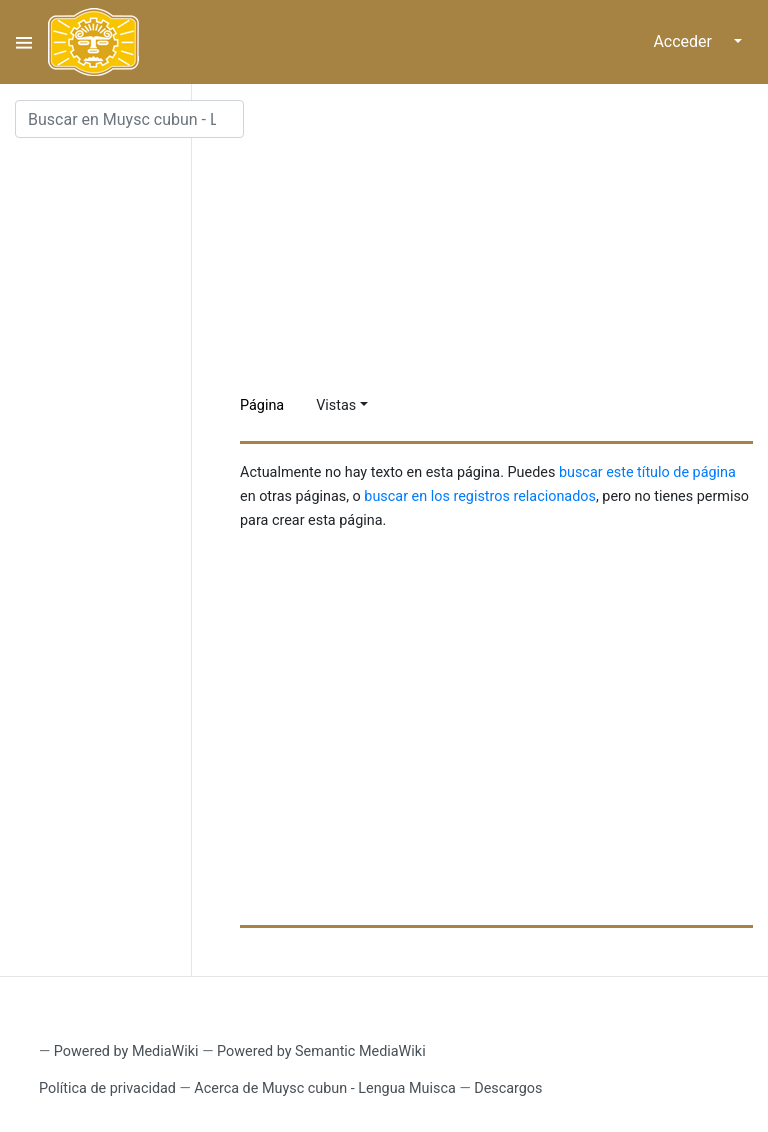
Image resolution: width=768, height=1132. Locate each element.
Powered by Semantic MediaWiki (321, 1051)
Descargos (508, 1088)
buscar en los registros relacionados (480, 496)
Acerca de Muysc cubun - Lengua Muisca (324, 1088)
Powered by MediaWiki (126, 1051)
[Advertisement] (504, 240)
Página (262, 405)
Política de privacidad (107, 1088)
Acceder (682, 41)
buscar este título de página (647, 472)
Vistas (336, 405)
